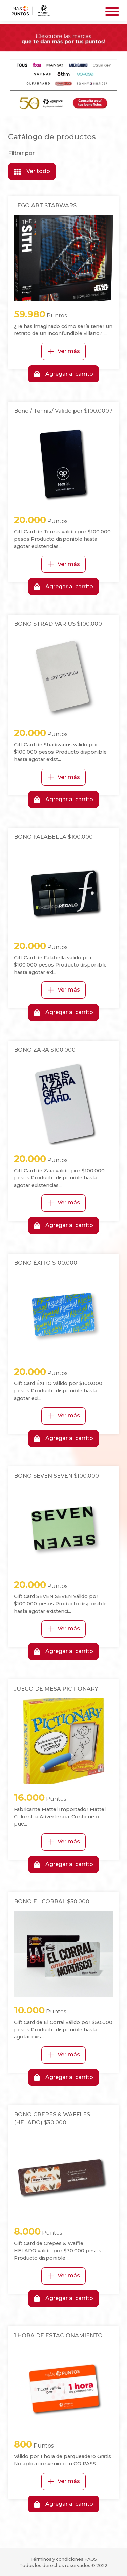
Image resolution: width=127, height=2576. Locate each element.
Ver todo (32, 171)
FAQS (90, 2559)
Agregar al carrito (63, 374)
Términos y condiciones (56, 2559)
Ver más (63, 351)
